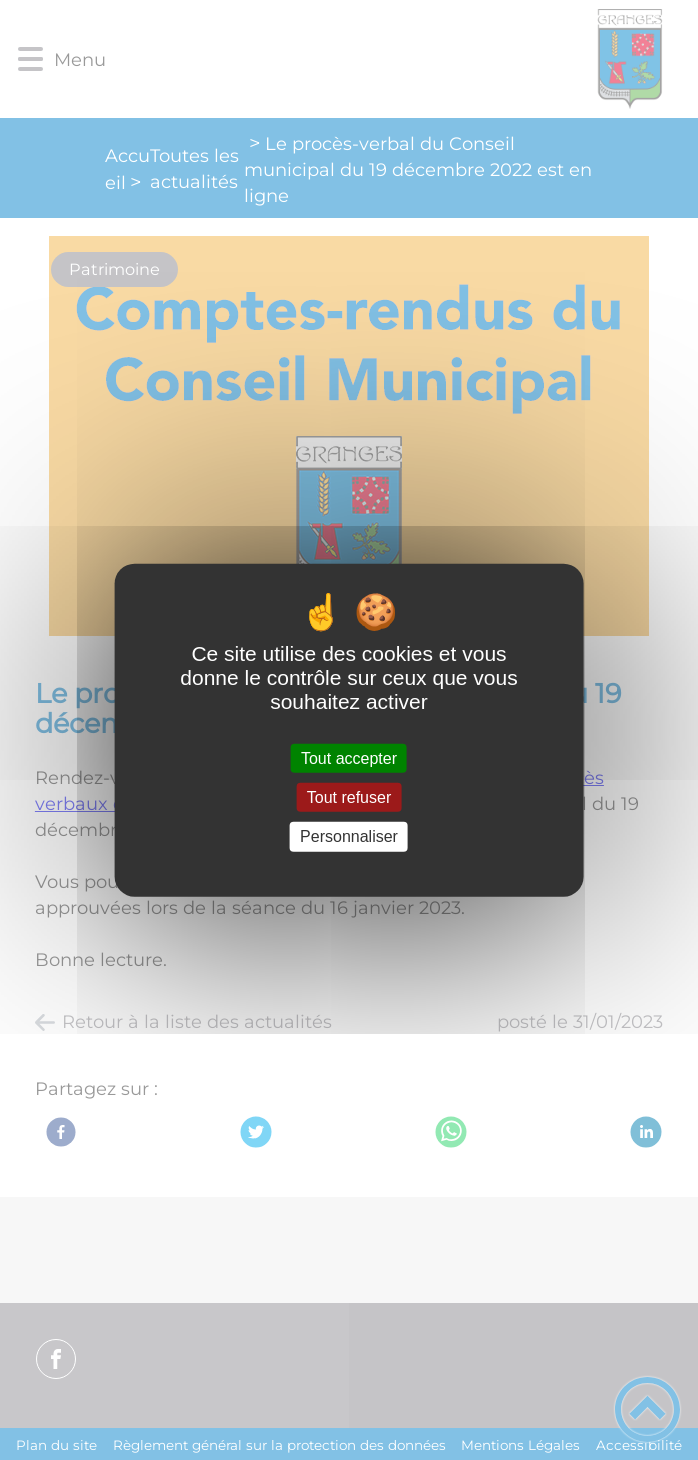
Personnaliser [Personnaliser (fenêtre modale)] (349, 836)
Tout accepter (349, 758)
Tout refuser (349, 797)
